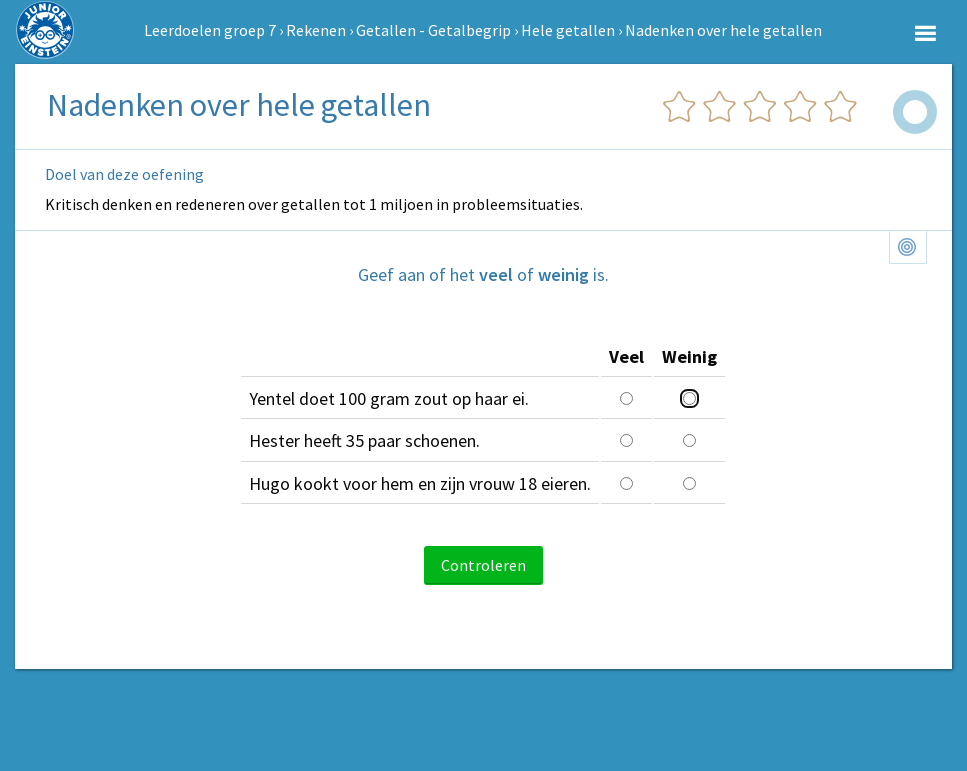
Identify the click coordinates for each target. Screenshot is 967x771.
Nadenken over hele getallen (723, 30)
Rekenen (316, 30)
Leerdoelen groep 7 (210, 30)
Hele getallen (568, 30)
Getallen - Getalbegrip (433, 30)
